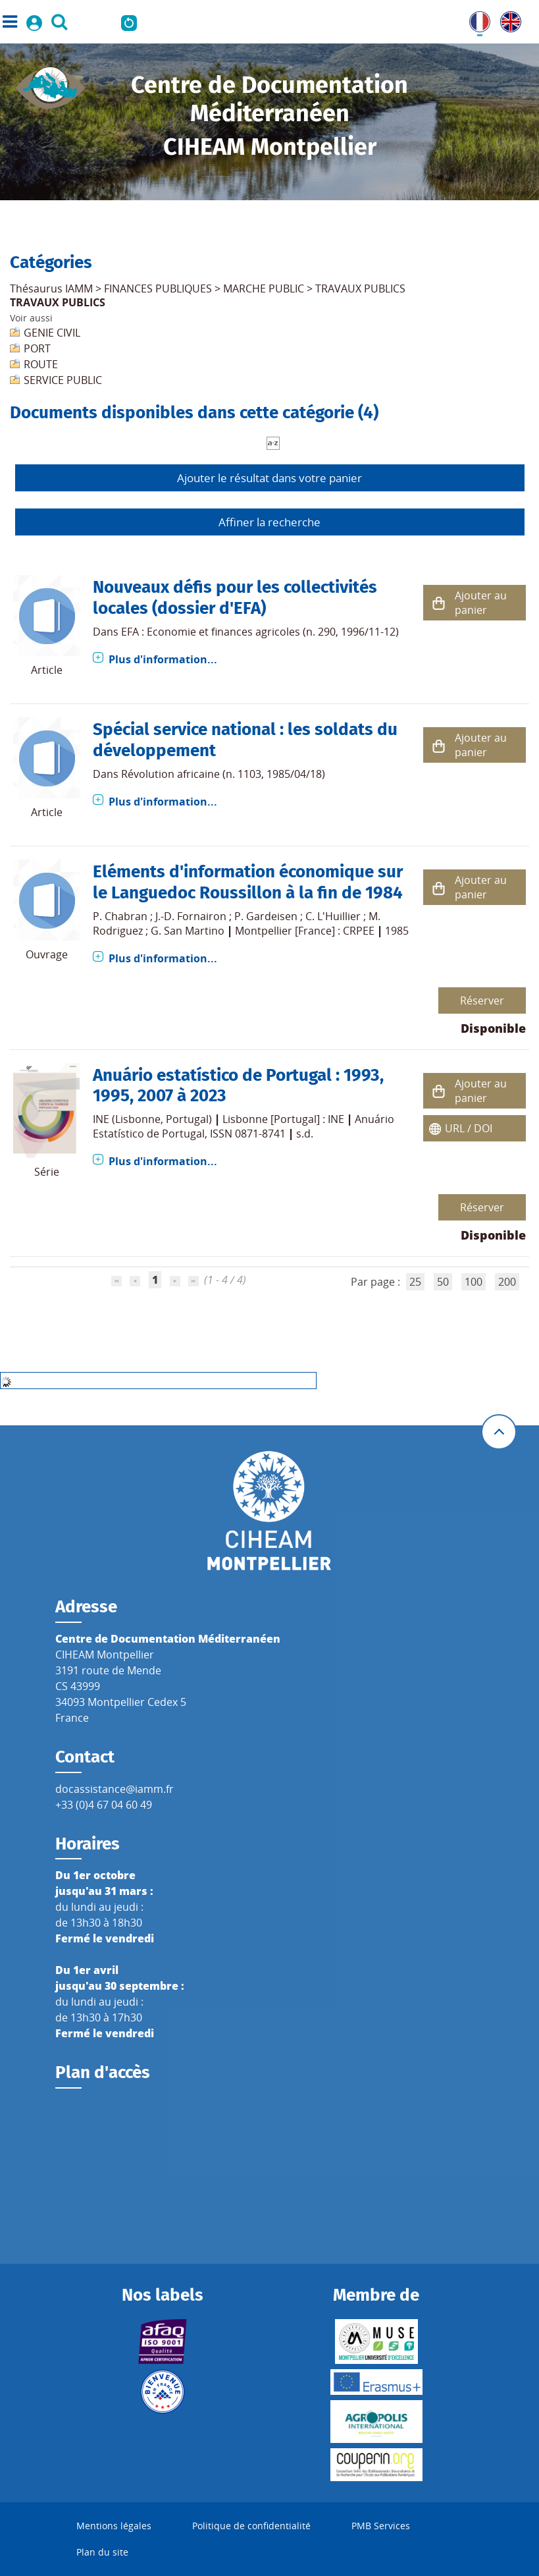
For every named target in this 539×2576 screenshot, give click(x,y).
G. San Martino (187, 930)
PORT (37, 348)
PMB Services (380, 2525)
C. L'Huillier (333, 916)
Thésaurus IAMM (51, 288)
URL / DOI (468, 1128)
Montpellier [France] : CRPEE (304, 930)
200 (507, 1281)
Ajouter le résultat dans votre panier (269, 477)
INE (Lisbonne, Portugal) (152, 1119)
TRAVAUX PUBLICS (360, 288)
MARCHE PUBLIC (263, 288)
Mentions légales (113, 2525)
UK (507, 19)
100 (473, 1281)
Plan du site (102, 2552)
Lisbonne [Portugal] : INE (283, 1119)
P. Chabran (120, 916)
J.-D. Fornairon (190, 916)
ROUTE (41, 364)
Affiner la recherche (269, 522)
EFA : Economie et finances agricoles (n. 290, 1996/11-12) (260, 631)
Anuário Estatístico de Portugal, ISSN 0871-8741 (243, 1126)
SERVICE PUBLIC (63, 380)
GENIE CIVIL (52, 332)
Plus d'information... (163, 659)
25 (415, 1281)
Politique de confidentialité (251, 2525)
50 (443, 1281)
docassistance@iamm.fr (114, 1789)
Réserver (482, 1000)
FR (475, 19)
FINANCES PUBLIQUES (158, 288)
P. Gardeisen (265, 916)
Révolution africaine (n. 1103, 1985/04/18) (223, 774)
